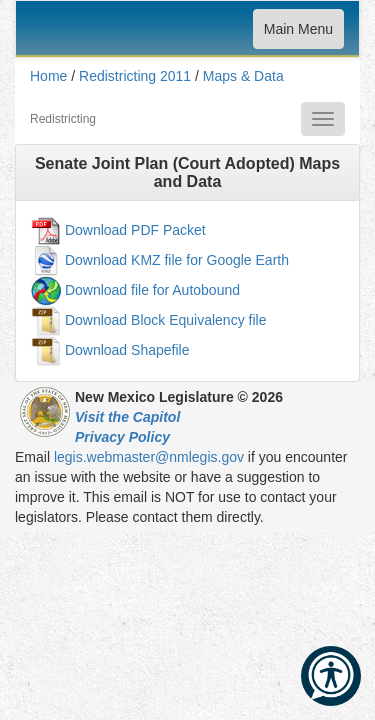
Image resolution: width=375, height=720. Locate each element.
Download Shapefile (127, 350)
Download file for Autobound (152, 290)
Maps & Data (243, 76)
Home (48, 76)
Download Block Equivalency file (166, 320)
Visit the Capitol (127, 417)
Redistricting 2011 (135, 76)
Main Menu (298, 33)
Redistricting (63, 119)
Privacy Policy (122, 437)
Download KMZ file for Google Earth (177, 260)
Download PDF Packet (135, 230)
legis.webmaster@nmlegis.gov (149, 457)
